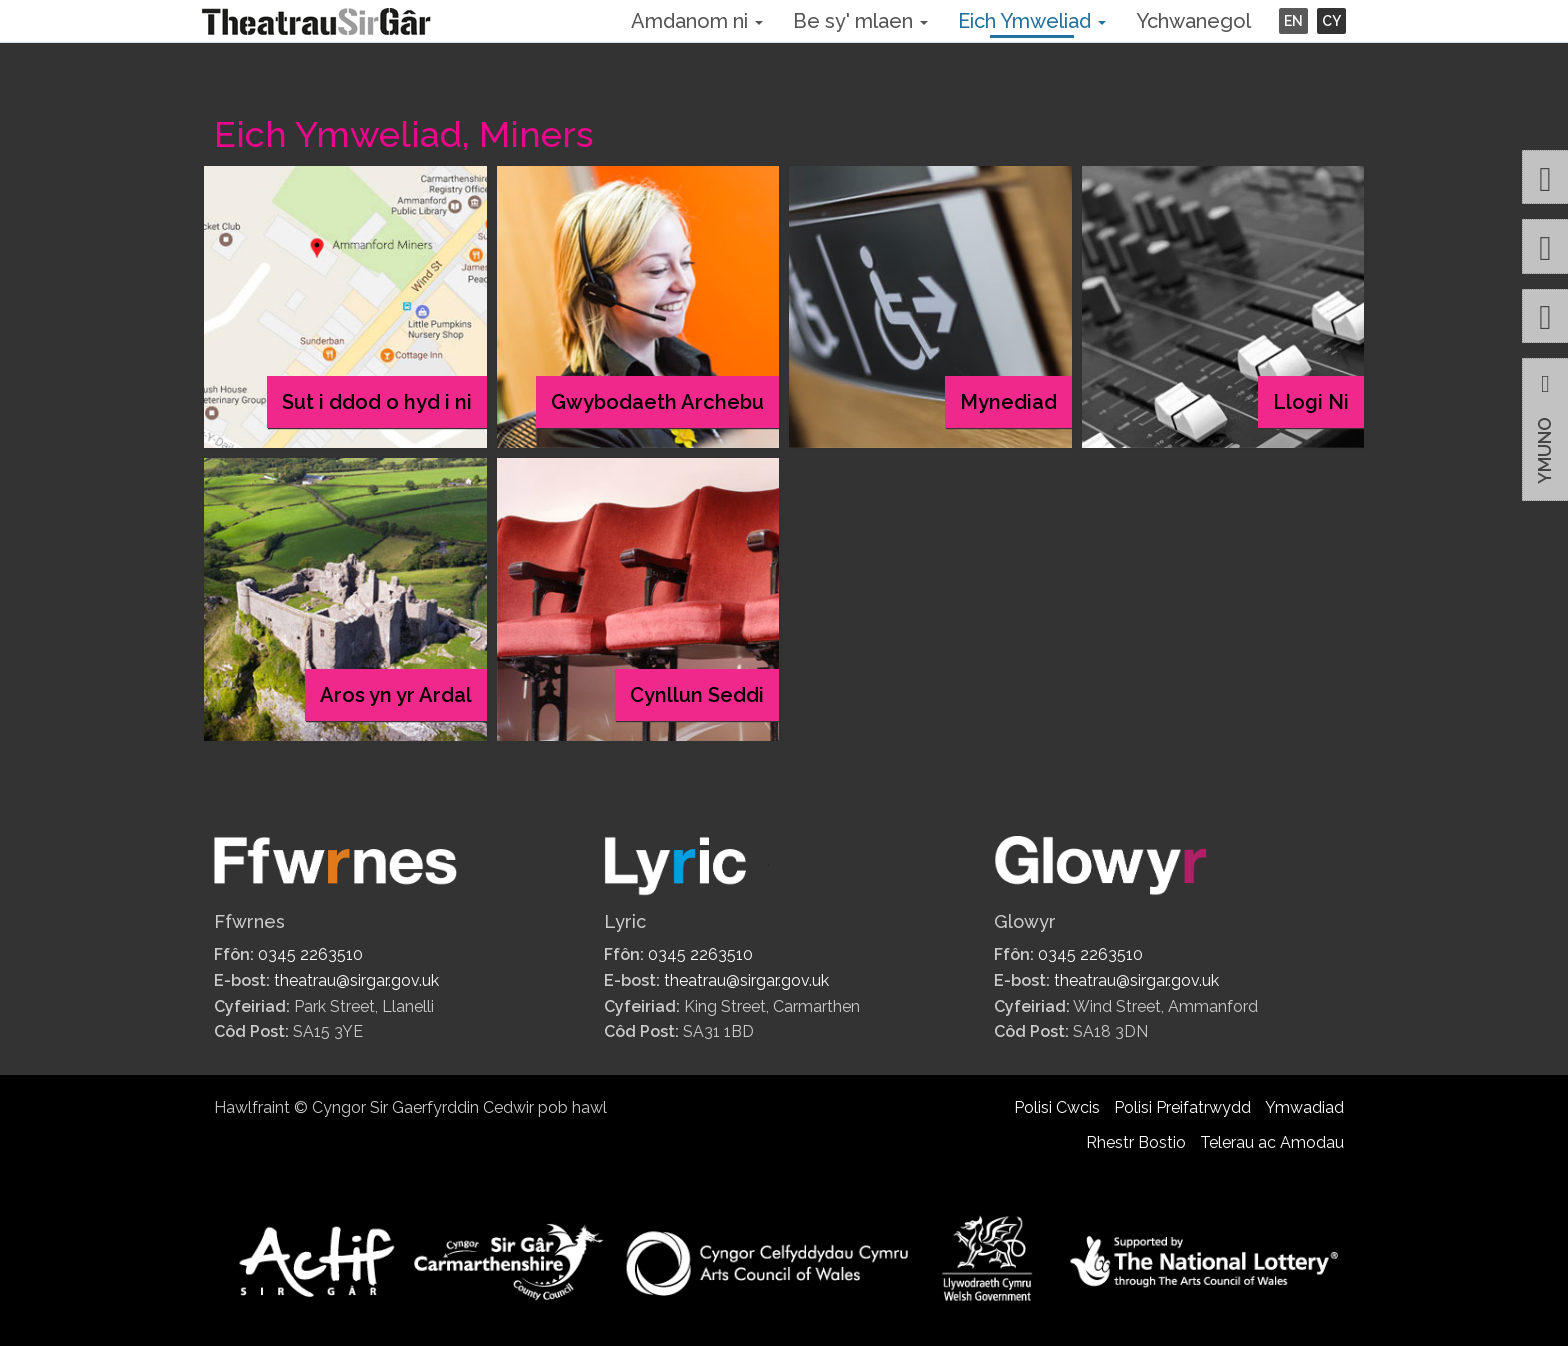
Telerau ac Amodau (1272, 1142)
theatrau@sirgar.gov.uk (356, 980)
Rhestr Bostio (1136, 1142)
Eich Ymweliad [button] (1032, 21)
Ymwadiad (1304, 1107)
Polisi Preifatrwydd (1182, 1107)
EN (1293, 21)
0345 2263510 (310, 954)
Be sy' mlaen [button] (860, 21)
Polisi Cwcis (1057, 1107)
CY (1331, 21)
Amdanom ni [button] (697, 21)
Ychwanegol (1193, 21)
